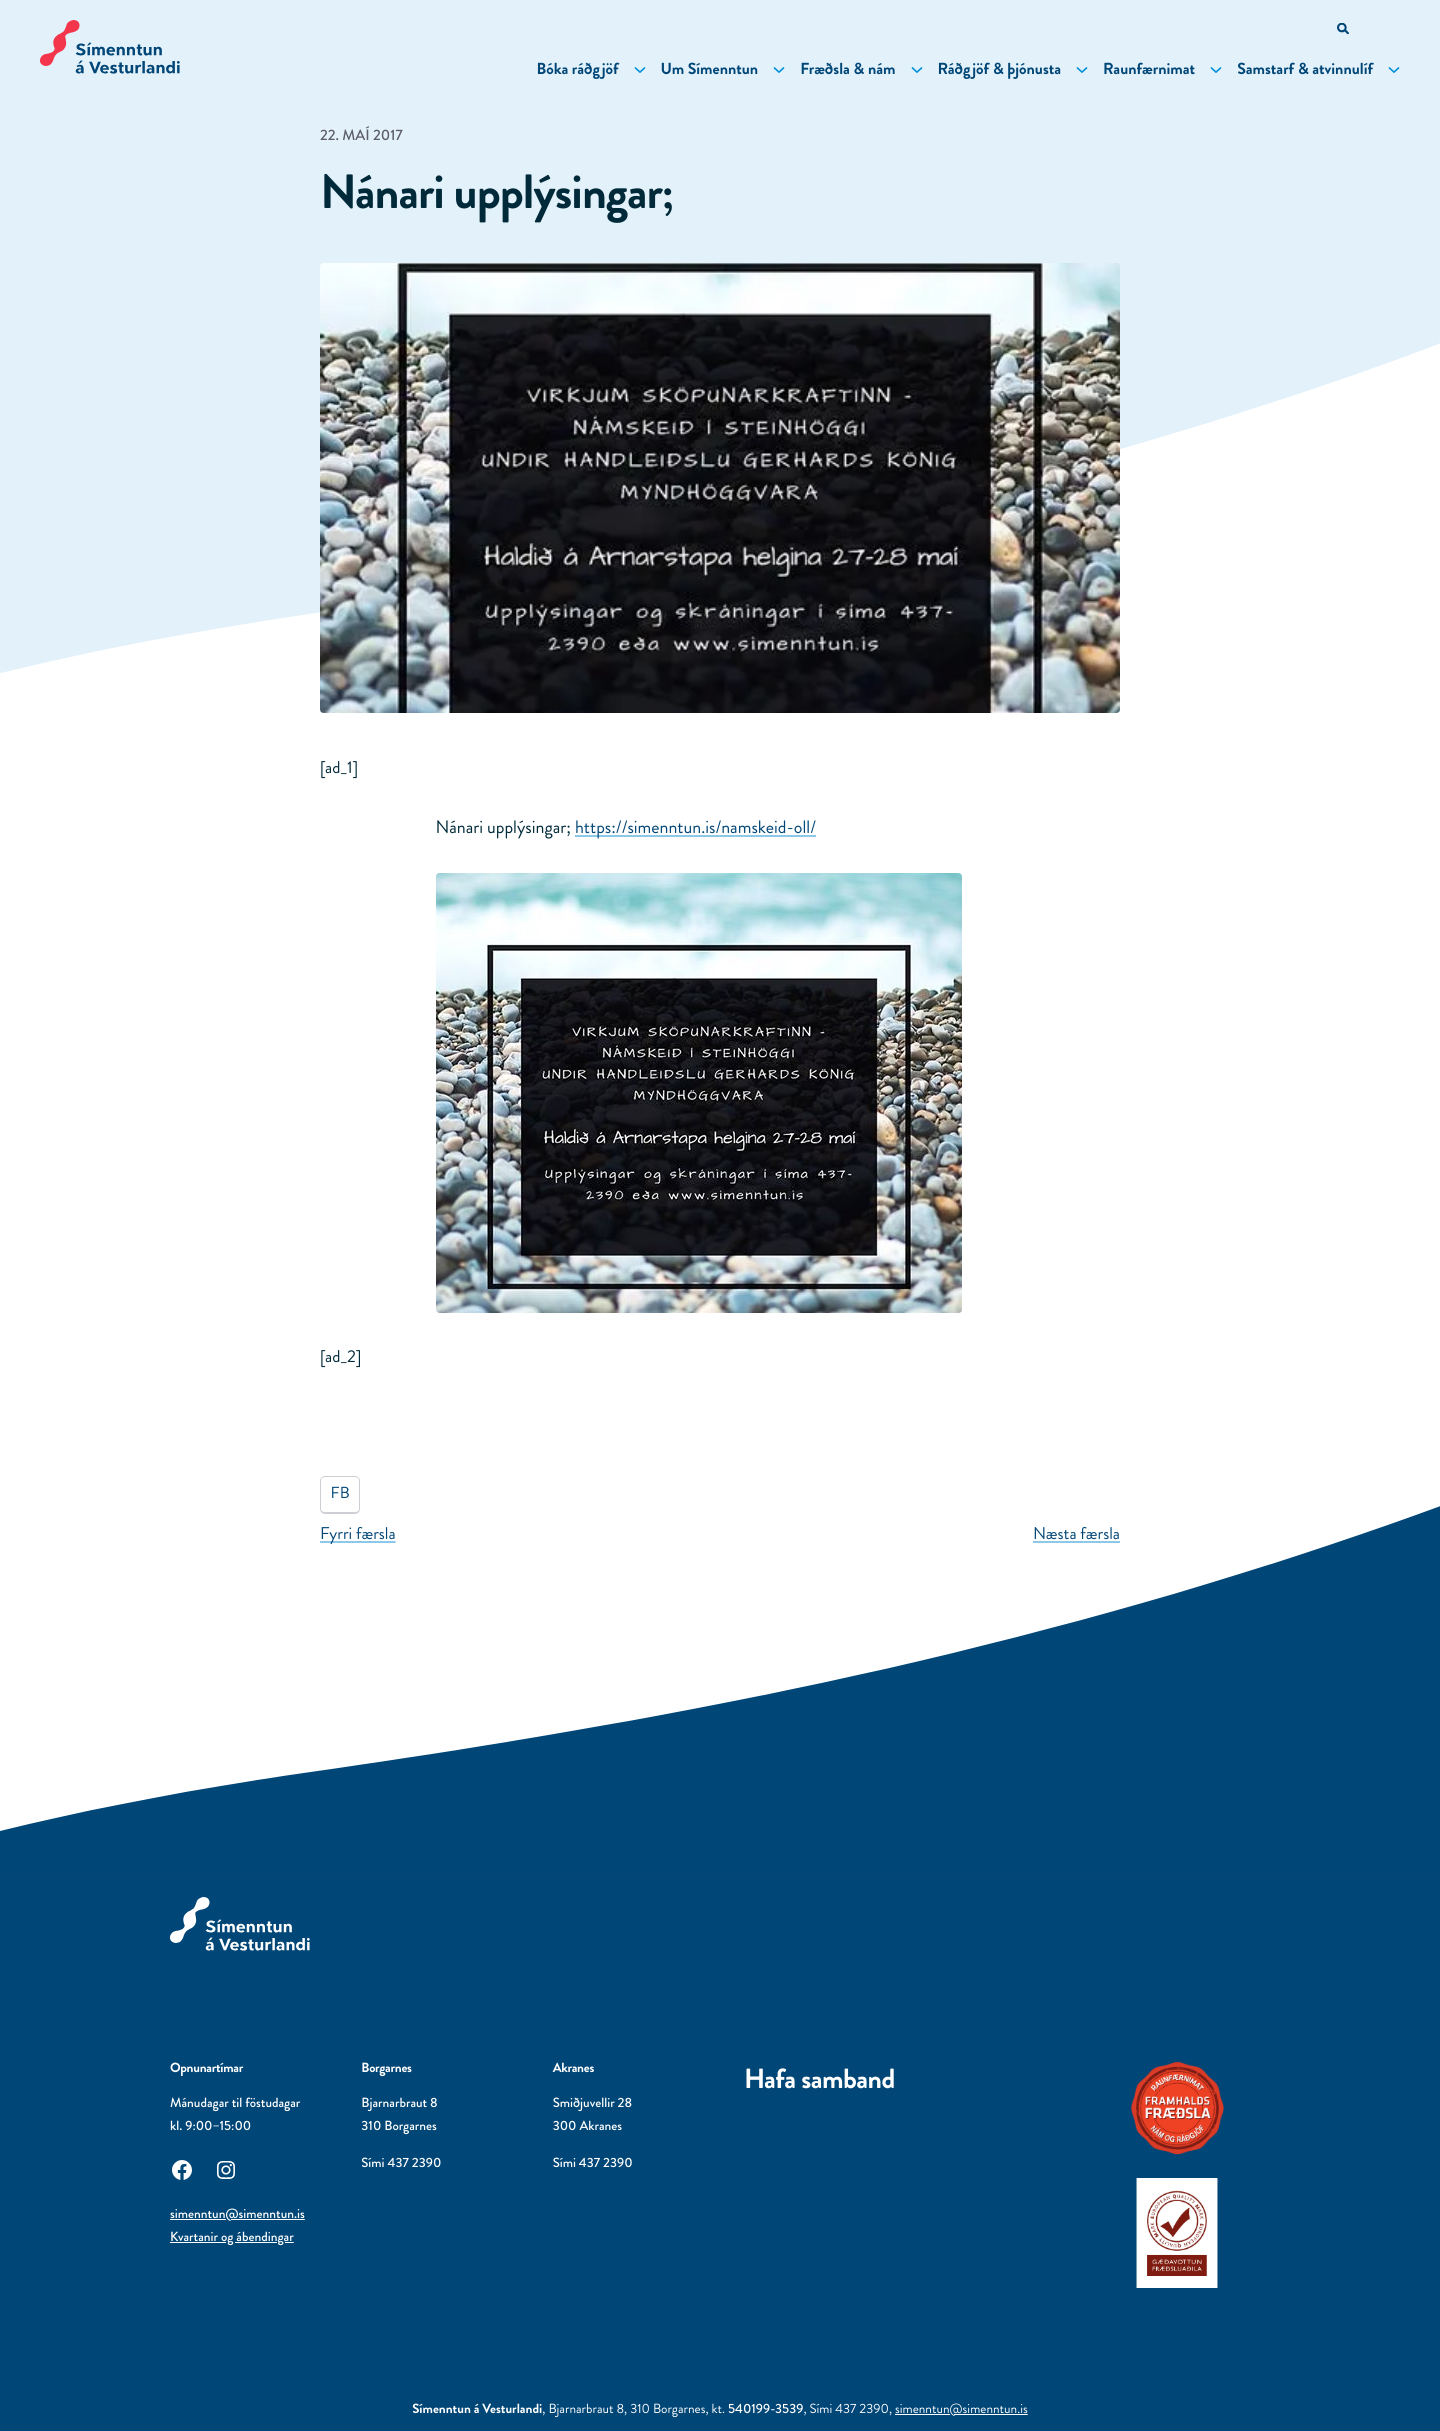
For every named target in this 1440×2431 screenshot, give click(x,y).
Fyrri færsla (358, 1534)
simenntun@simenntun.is (237, 2214)
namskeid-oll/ (695, 827)
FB (340, 1493)
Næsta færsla (1076, 1534)
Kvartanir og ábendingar (232, 2237)
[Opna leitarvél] (1344, 30)
